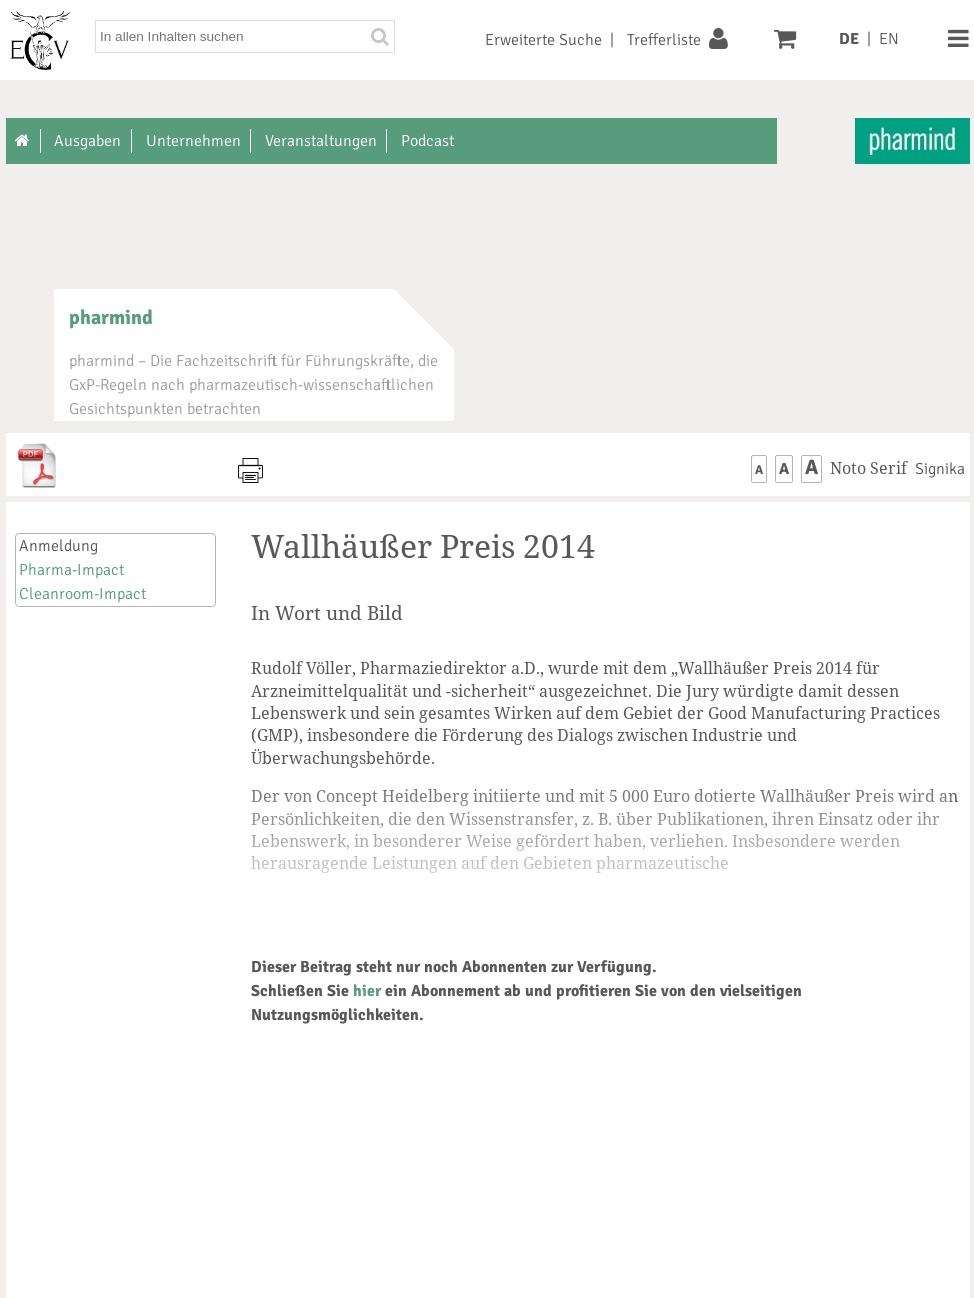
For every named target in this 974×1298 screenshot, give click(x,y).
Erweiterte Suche (543, 40)
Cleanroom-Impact (82, 594)
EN (889, 39)
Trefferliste (664, 40)
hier (367, 991)
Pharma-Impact (71, 570)
